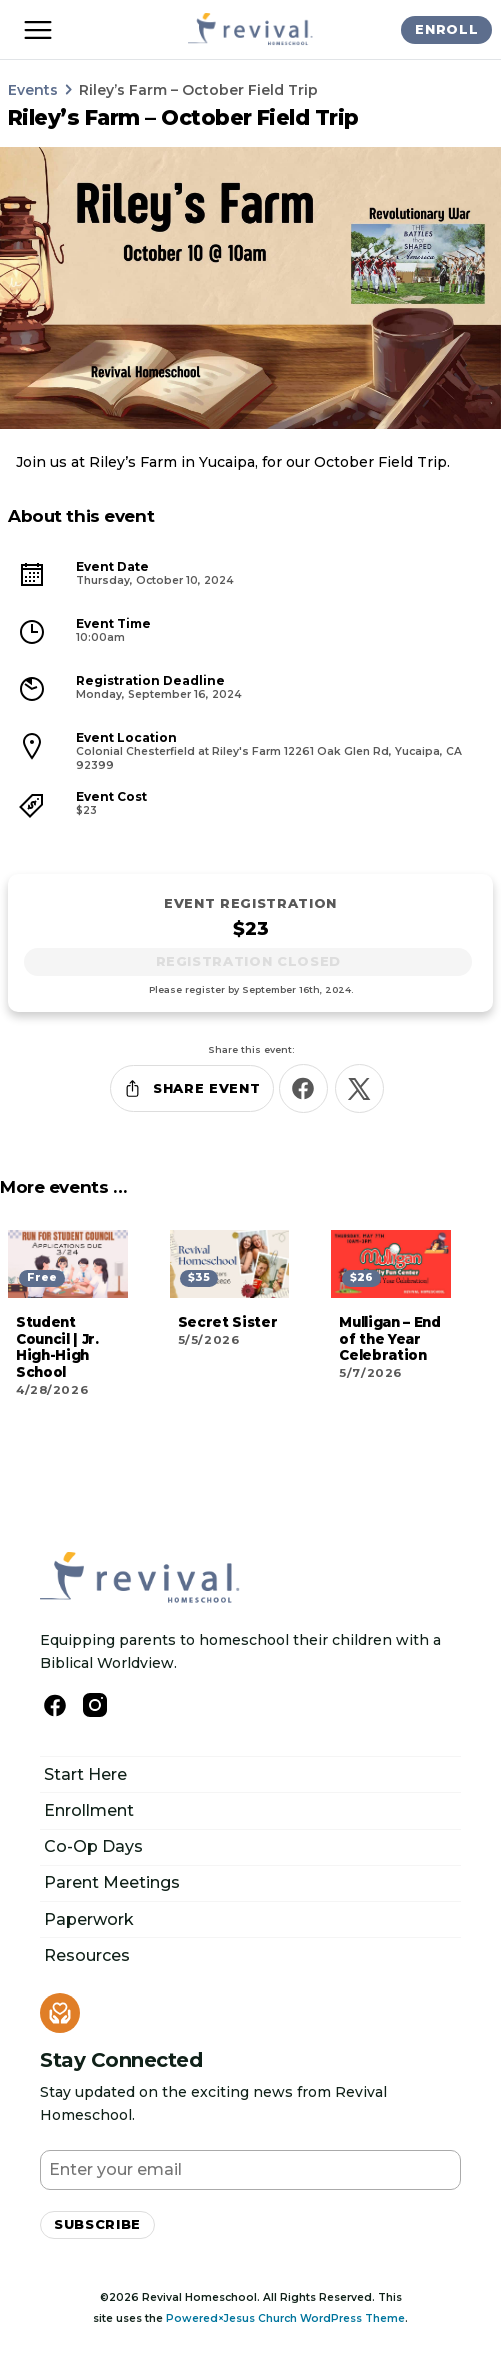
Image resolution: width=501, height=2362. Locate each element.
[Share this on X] (359, 1088)
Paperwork (89, 1919)
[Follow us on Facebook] (55, 1705)
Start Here (85, 1774)
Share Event (191, 1088)
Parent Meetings (112, 1882)
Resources (87, 1955)
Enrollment (89, 1810)
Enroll (446, 29)
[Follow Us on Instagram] (95, 1705)
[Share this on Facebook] (303, 1088)
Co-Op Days (93, 1846)
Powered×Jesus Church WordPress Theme (285, 2318)
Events (33, 90)
